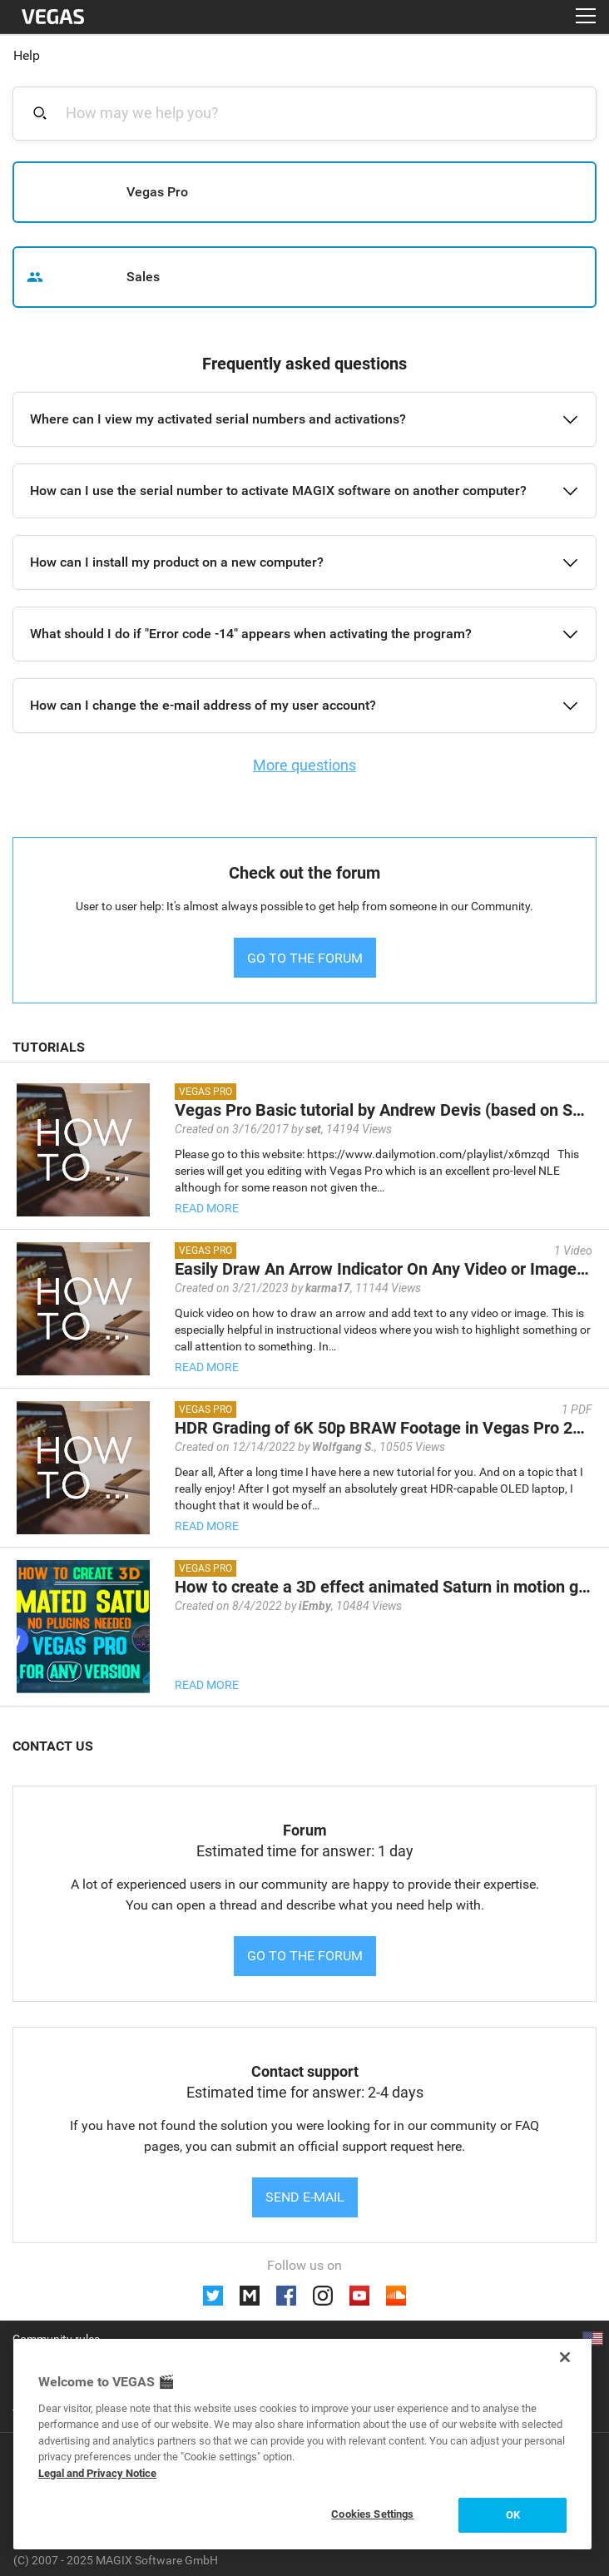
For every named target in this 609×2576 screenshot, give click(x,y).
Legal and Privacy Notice (97, 2473)
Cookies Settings (372, 2514)
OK (513, 2515)
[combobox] (314, 112)
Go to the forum (305, 1956)
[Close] (565, 2357)
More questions (304, 765)
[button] (304, 419)
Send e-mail (304, 2197)
